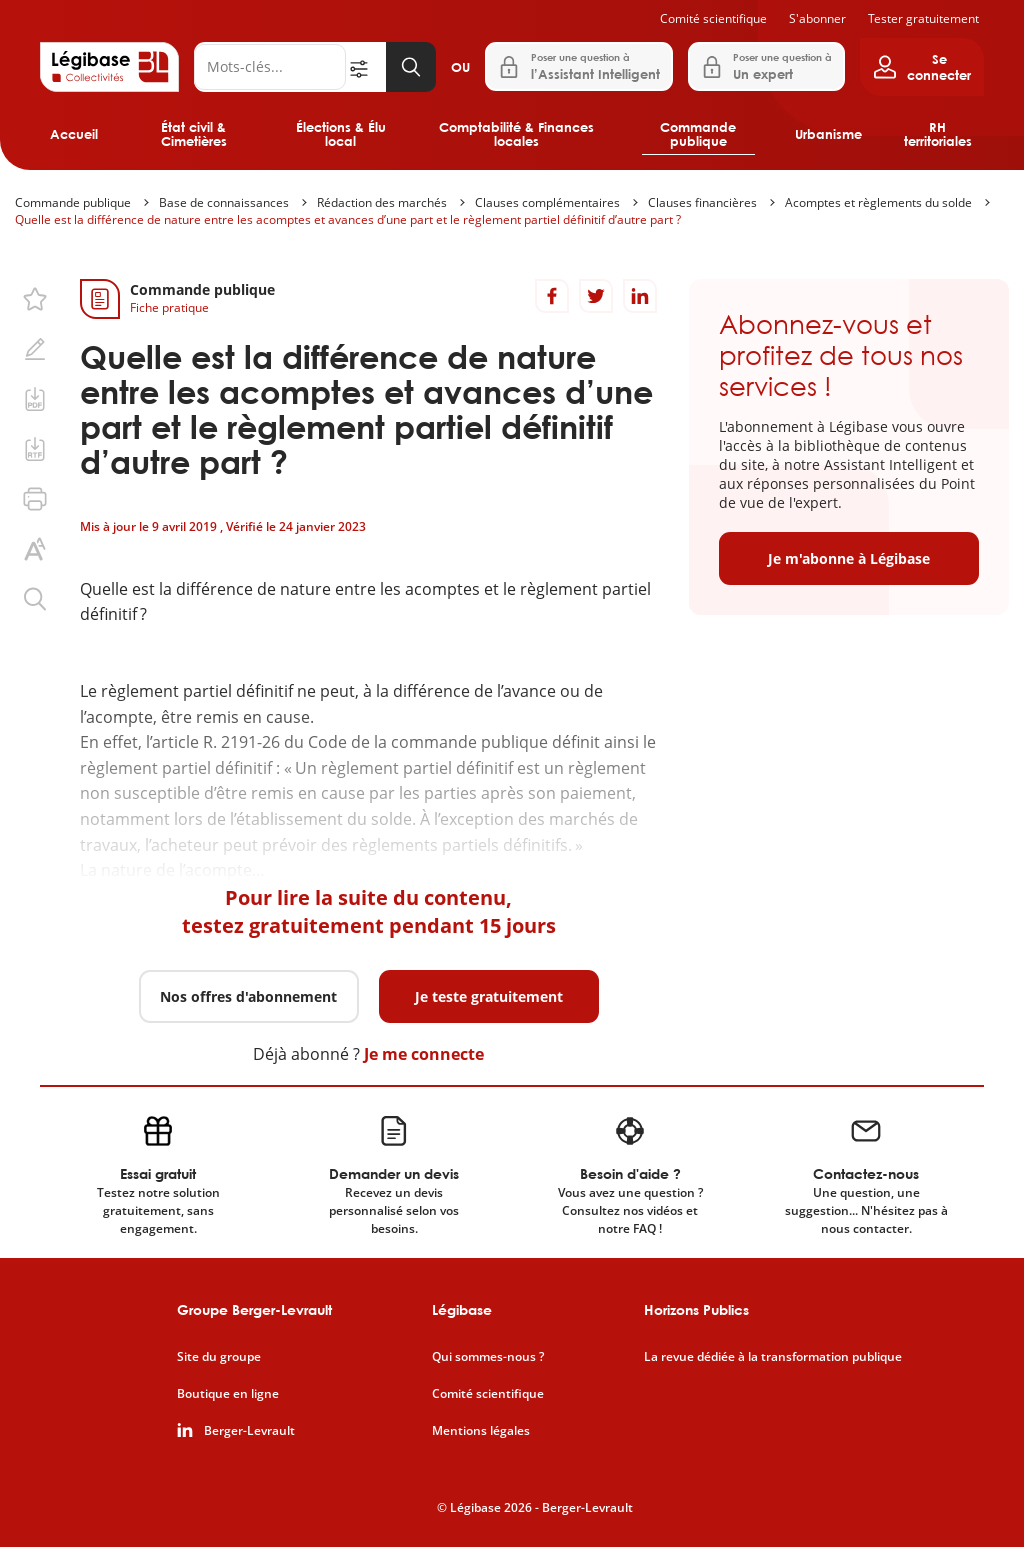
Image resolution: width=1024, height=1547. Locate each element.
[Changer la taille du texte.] (35, 549)
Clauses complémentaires (547, 202)
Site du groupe (219, 1357)
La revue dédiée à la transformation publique (773, 1357)
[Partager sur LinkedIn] (640, 296)
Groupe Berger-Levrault (254, 1309)
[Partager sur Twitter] (596, 296)
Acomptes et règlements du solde (878, 202)
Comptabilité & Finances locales (516, 134)
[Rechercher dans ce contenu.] (35, 599)
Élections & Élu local (341, 134)
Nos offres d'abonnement (248, 996)
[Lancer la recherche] (411, 67)
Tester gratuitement (923, 18)
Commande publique (698, 134)
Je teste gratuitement (489, 996)
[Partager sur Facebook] (552, 296)
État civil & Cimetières (194, 134)
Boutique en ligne (228, 1394)
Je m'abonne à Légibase (849, 558)
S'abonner (817, 18)
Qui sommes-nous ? (488, 1357)
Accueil (74, 134)
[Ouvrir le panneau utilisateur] (922, 67)
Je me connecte (424, 1054)
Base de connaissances (224, 202)
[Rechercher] (270, 67)
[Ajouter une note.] (35, 349)
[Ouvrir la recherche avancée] (366, 67)
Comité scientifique (713, 18)
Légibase (462, 1309)
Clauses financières (702, 202)
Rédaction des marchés (382, 202)
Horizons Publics (696, 1309)
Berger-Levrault (249, 1431)
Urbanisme (828, 134)
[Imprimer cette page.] (35, 499)
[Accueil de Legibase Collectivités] (109, 67)
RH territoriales (938, 134)
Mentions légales (481, 1431)
